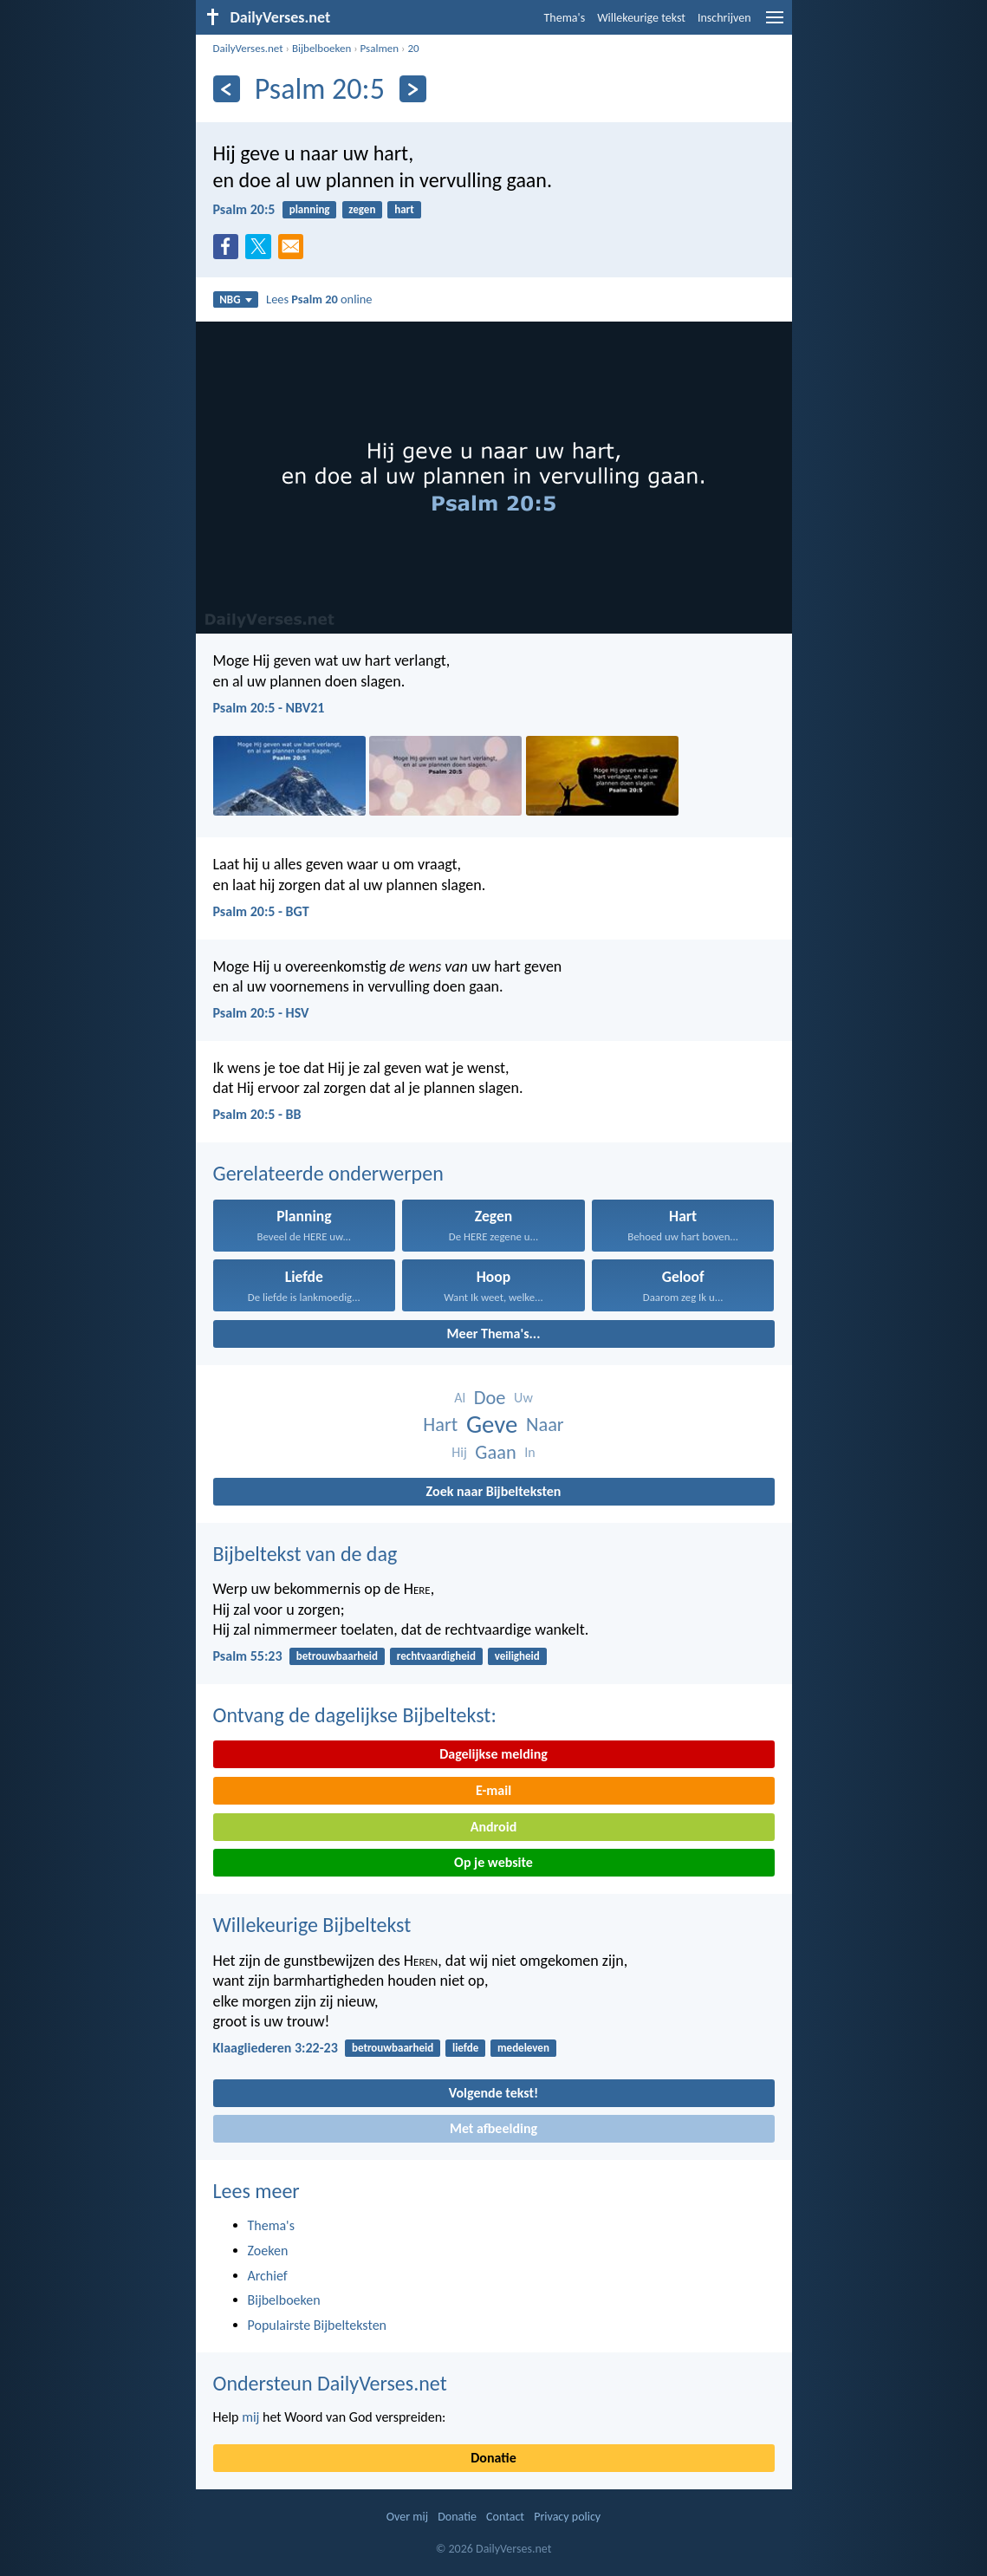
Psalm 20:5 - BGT (261, 911)
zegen (361, 209)
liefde (465, 2047)
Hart (440, 1424)
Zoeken (268, 2250)
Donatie (493, 2457)
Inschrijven (724, 17)
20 (413, 48)
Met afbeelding (493, 2128)
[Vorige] (226, 88)
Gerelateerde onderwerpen (328, 1173)
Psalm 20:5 (244, 209)
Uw (523, 1397)
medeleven (523, 2047)
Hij (458, 1452)
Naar (545, 1424)
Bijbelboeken (321, 48)
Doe (490, 1397)
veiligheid (517, 1655)
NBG (235, 299)
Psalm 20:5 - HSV (261, 1013)
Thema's (565, 17)
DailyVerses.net (248, 48)
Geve (491, 1424)
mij (250, 2417)
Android (493, 1826)
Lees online (319, 299)
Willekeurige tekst (641, 17)
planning (309, 209)
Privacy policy (567, 2516)
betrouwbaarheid (337, 1655)
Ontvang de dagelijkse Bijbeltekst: (355, 1714)
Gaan (495, 1452)
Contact (505, 2516)
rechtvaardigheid (436, 1655)
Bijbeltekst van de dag (305, 1553)
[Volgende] (412, 88)
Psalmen (379, 48)
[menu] (774, 24)
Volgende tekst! (493, 2093)
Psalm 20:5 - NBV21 (269, 707)
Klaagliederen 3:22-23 (275, 2047)
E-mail (493, 1790)
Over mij (407, 2516)
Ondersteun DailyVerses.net (330, 2383)
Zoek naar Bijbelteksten (494, 1491)
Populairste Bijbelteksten (317, 2325)
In (529, 1452)
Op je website (493, 1862)
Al (459, 1397)
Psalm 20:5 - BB (257, 1114)
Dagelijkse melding (493, 1754)
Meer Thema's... (494, 1333)
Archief (268, 2275)
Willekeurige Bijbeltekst (312, 1924)
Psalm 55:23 (247, 1656)
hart (404, 209)
